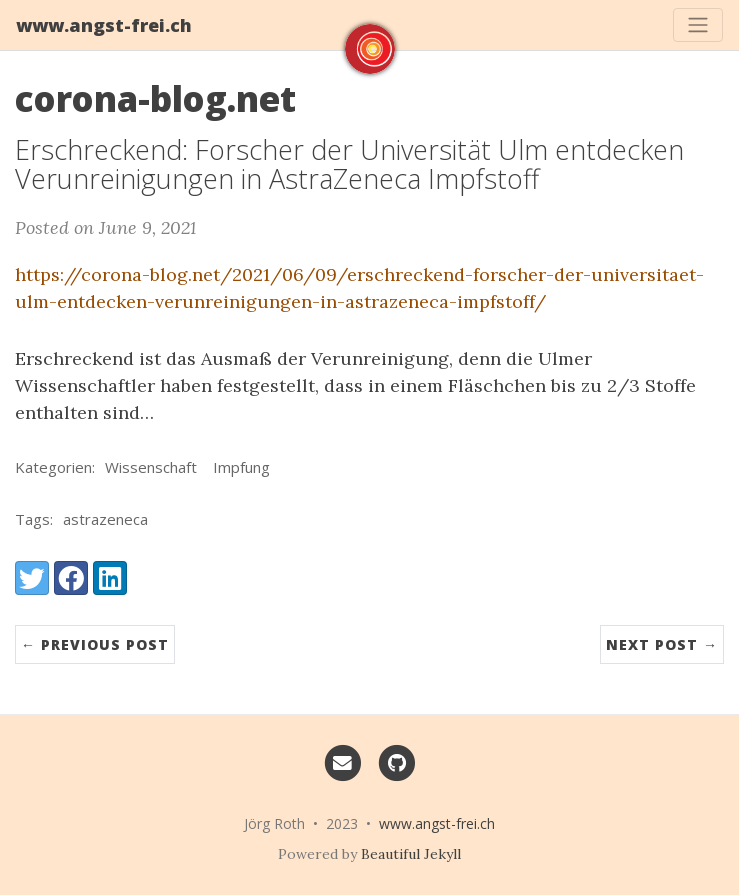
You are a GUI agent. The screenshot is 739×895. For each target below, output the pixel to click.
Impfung (241, 467)
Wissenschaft (151, 467)
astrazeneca (105, 519)
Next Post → (662, 644)
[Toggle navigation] (698, 25)
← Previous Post (95, 644)
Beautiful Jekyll (411, 854)
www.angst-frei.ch (104, 25)
